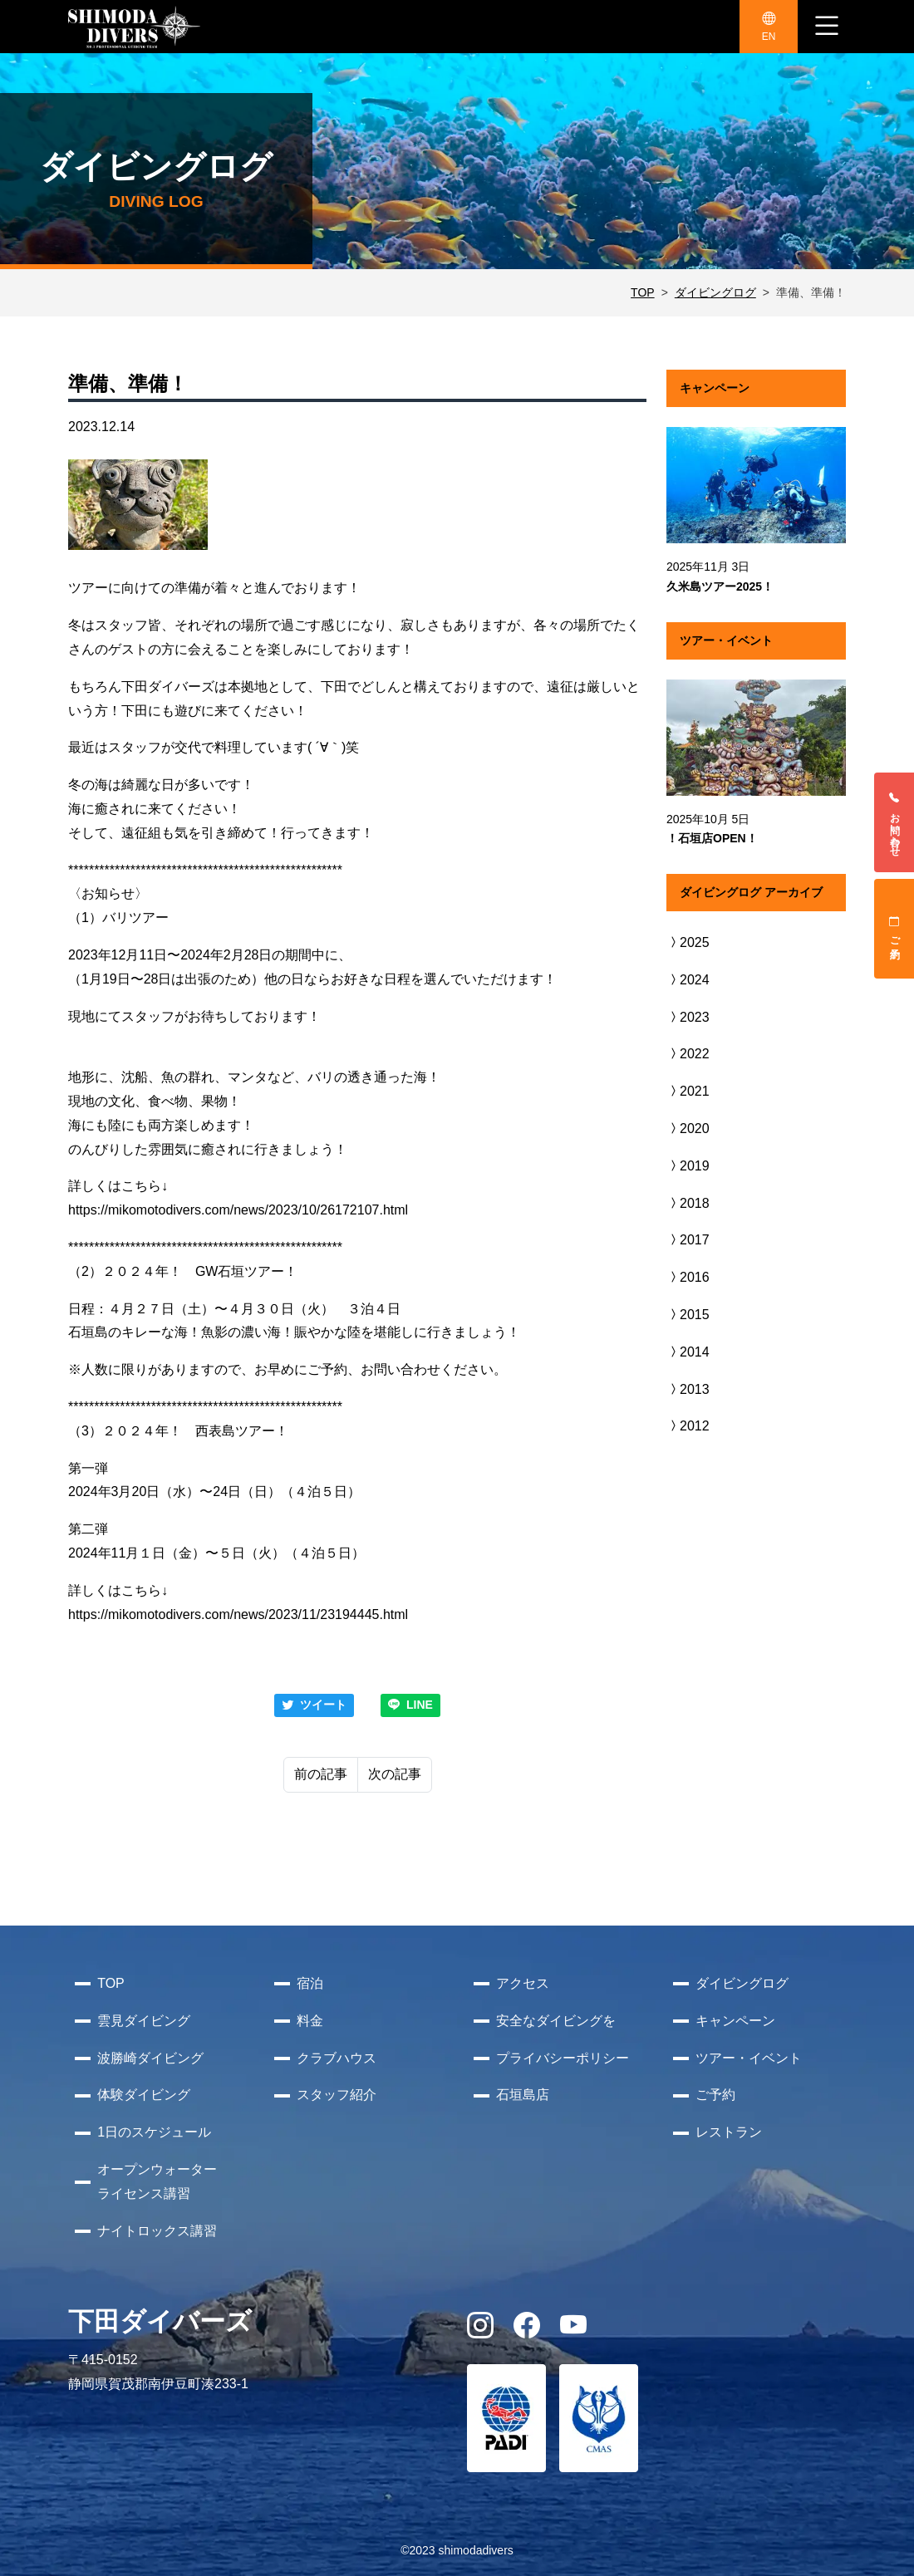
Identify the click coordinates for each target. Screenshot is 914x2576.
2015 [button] (688, 1315)
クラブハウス (336, 2058)
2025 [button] (688, 942)
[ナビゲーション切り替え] (827, 27)
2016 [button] (688, 1277)
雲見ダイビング (143, 2021)
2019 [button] (688, 1166)
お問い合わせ (895, 822)
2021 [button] (688, 1091)
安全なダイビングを (556, 2021)
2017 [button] (688, 1240)
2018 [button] (688, 1203)
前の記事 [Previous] (320, 1774)
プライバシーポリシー (562, 2058)
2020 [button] (688, 1128)
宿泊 (310, 1983)
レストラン (728, 2132)
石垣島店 (522, 2095)
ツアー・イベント (748, 2058)
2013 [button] (688, 1389)
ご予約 (895, 928)
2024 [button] (688, 980)
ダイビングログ (715, 292)
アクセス (522, 1983)
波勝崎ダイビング (150, 2058)
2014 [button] (688, 1352)
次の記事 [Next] (394, 1774)
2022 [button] (688, 1054)
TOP (643, 292)
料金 (310, 2021)
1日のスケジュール (154, 2132)
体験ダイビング (143, 2095)
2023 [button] (688, 1017)
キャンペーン (735, 2021)
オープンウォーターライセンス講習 (157, 2181)
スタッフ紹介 (336, 2095)
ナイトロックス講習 (157, 2231)
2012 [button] (688, 1426)
